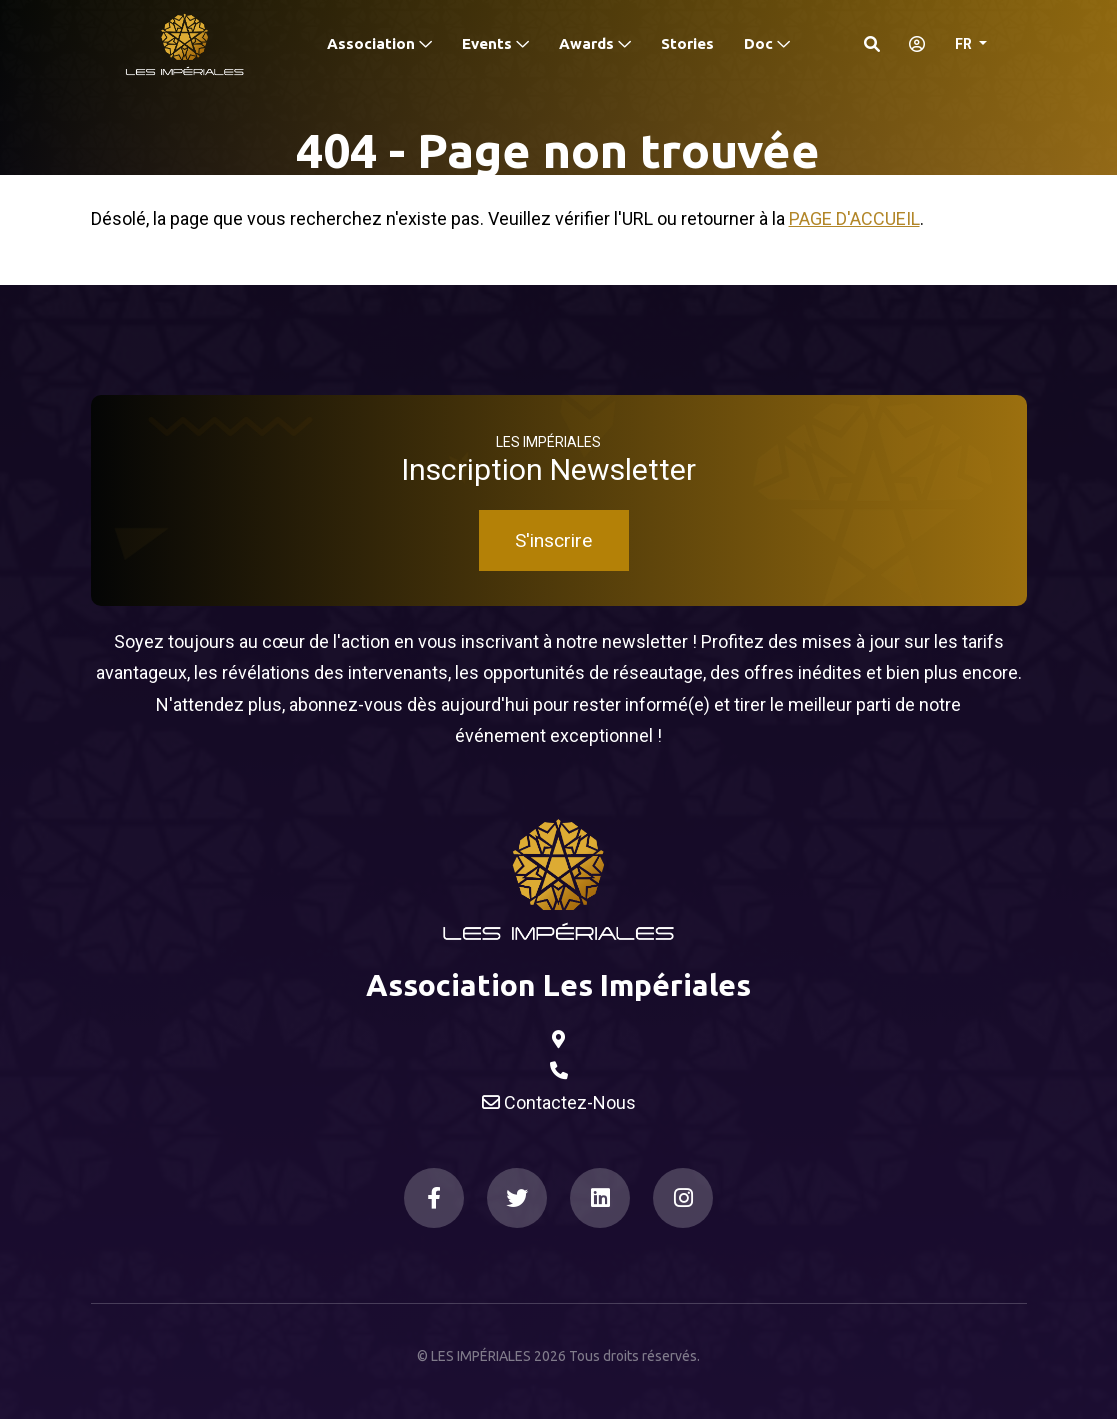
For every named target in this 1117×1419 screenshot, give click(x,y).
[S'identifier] (911, 44)
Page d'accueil (854, 218)
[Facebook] (434, 1198)
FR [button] (965, 44)
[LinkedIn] (600, 1198)
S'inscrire (553, 540)
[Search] (872, 44)
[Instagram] (683, 1198)
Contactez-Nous (559, 1103)
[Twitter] (517, 1198)
